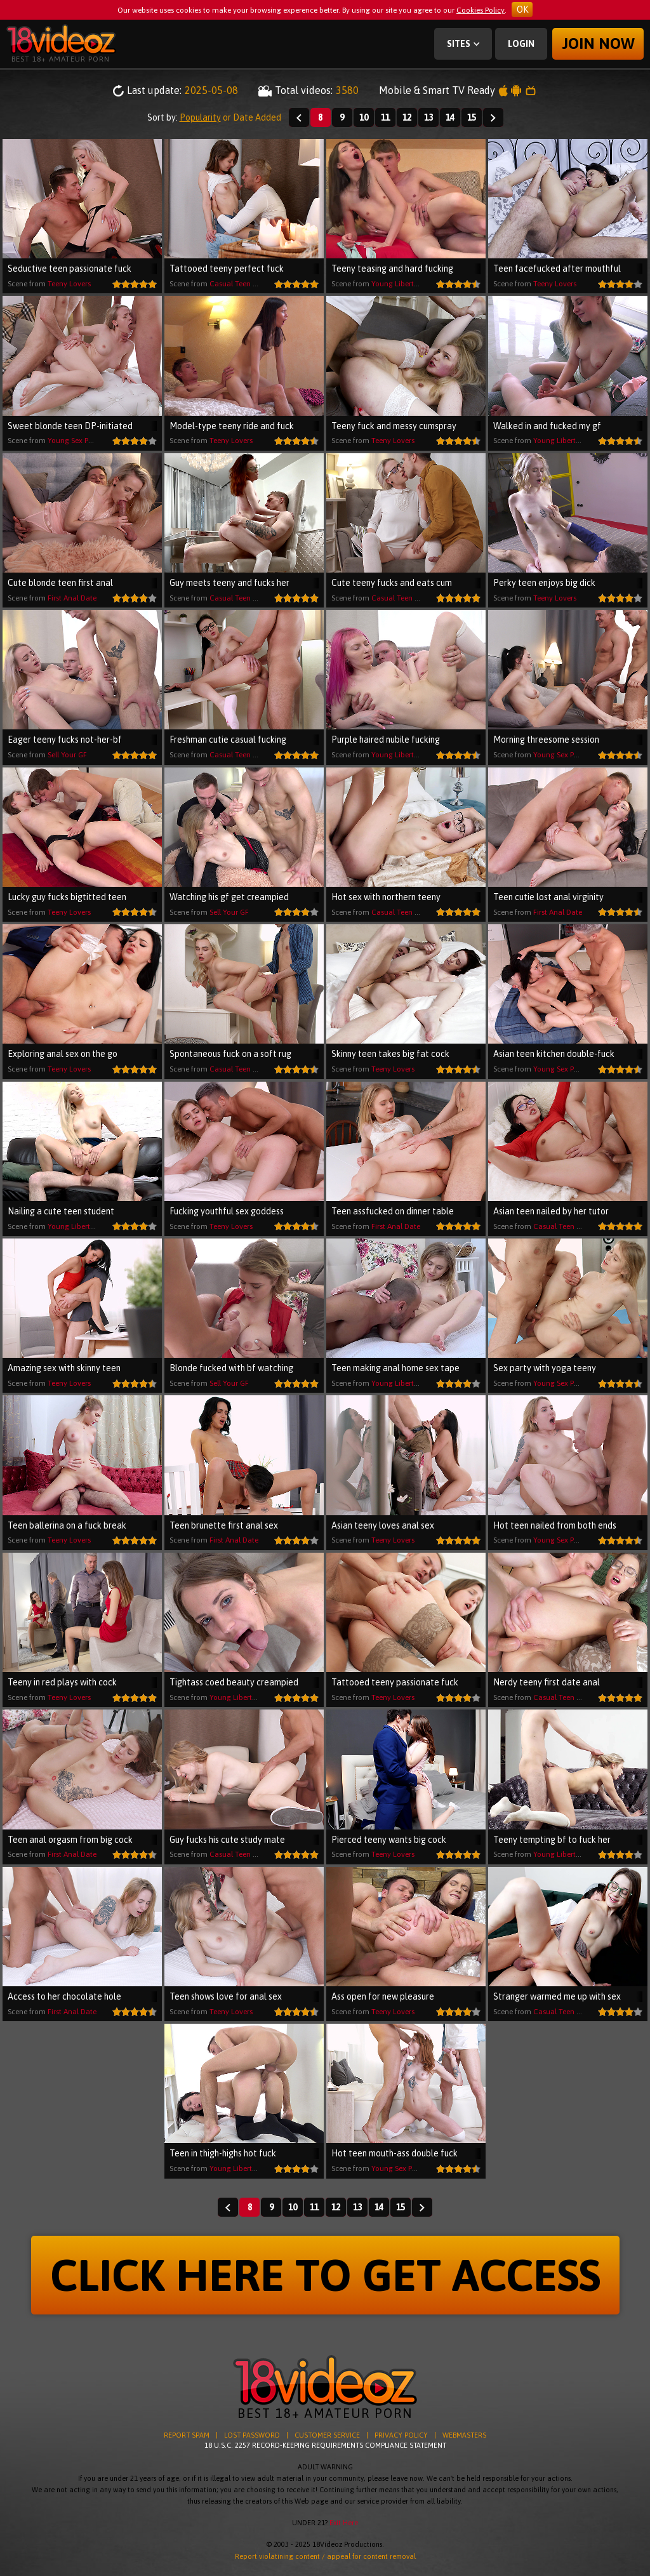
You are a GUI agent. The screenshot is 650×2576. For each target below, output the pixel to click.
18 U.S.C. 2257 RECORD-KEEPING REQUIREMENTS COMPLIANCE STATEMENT (325, 2445)
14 (450, 117)
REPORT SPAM (186, 2435)
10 (363, 117)
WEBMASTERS (464, 2435)
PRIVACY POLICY (401, 2435)
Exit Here (343, 2522)
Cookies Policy (480, 10)
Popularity (200, 117)
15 (471, 117)
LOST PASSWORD (252, 2435)
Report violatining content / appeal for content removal (325, 2556)
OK (522, 9)
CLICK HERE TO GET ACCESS (325, 2275)
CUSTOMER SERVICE (327, 2435)
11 (385, 117)
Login (521, 44)
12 (406, 117)
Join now (598, 43)
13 (428, 117)
